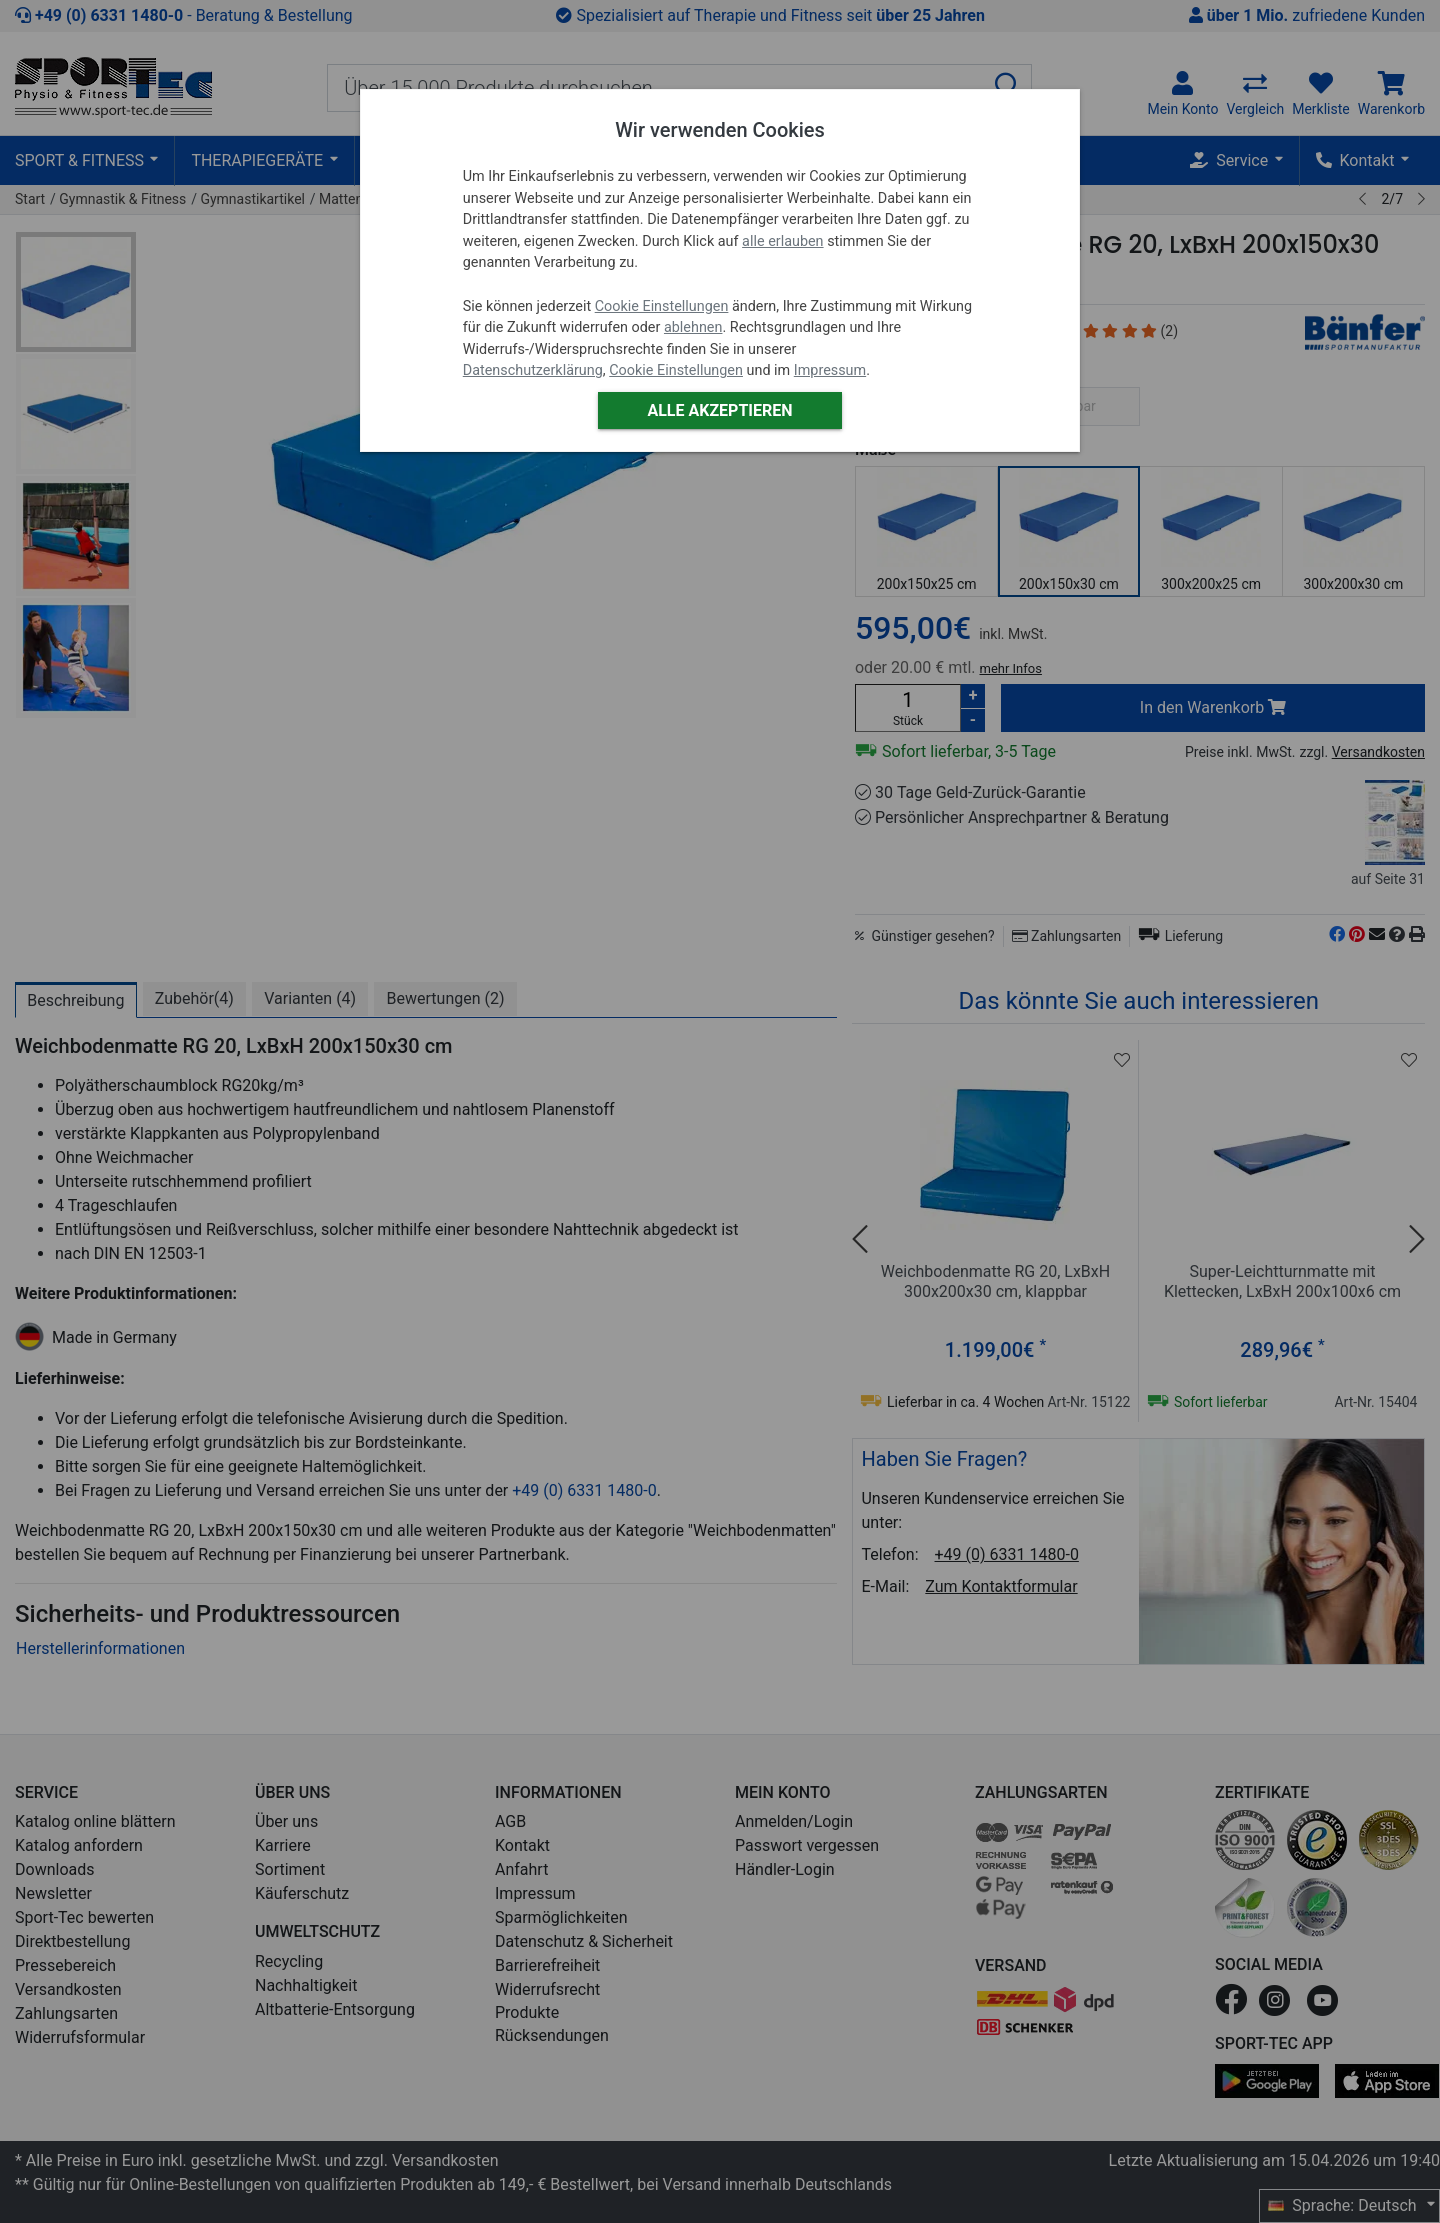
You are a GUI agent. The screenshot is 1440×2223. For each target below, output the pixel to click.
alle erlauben (782, 241)
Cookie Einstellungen (662, 306)
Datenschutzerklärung (533, 370)
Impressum (830, 370)
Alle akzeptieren (719, 410)
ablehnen (693, 327)
